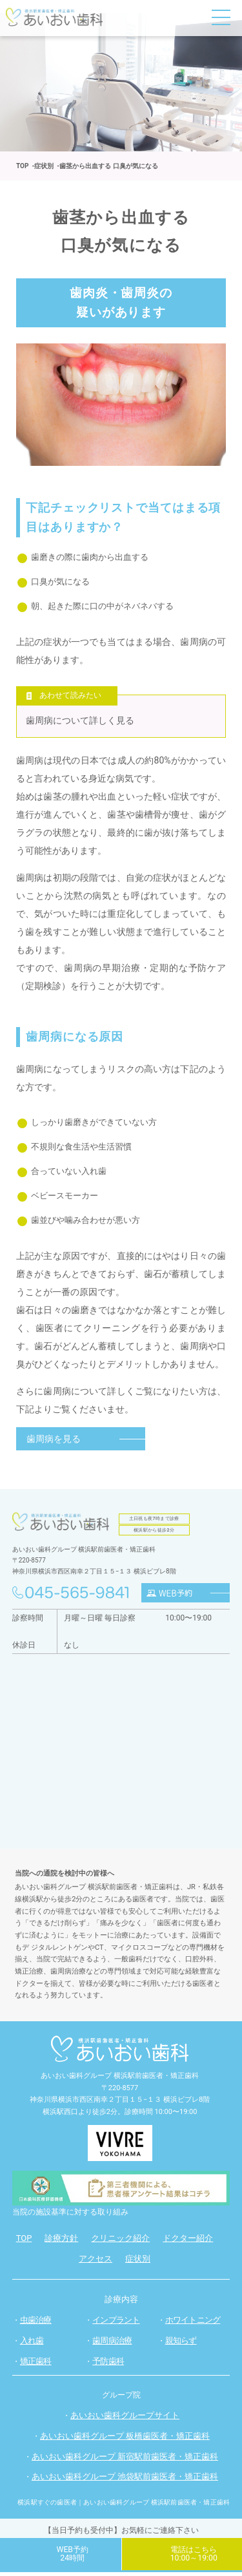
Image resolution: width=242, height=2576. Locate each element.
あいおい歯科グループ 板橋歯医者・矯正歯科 (125, 2439)
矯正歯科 (36, 2364)
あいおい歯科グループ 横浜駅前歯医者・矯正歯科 (120, 2079)
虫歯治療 (36, 2323)
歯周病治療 (112, 2344)
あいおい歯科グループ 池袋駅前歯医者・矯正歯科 (125, 2480)
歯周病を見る (53, 1442)
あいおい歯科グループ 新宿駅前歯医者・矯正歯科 (125, 2460)
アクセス (95, 2262)
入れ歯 (32, 2344)
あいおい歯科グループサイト (124, 2418)
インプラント (115, 2323)
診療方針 (61, 2241)
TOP (24, 2241)
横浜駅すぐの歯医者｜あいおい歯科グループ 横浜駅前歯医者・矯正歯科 (123, 2506)
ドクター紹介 (188, 2241)
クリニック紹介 (120, 2241)
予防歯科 (108, 2364)
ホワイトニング (193, 2323)
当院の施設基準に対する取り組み (70, 2215)
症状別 (137, 2262)
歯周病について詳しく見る (80, 722)
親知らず (181, 2344)
